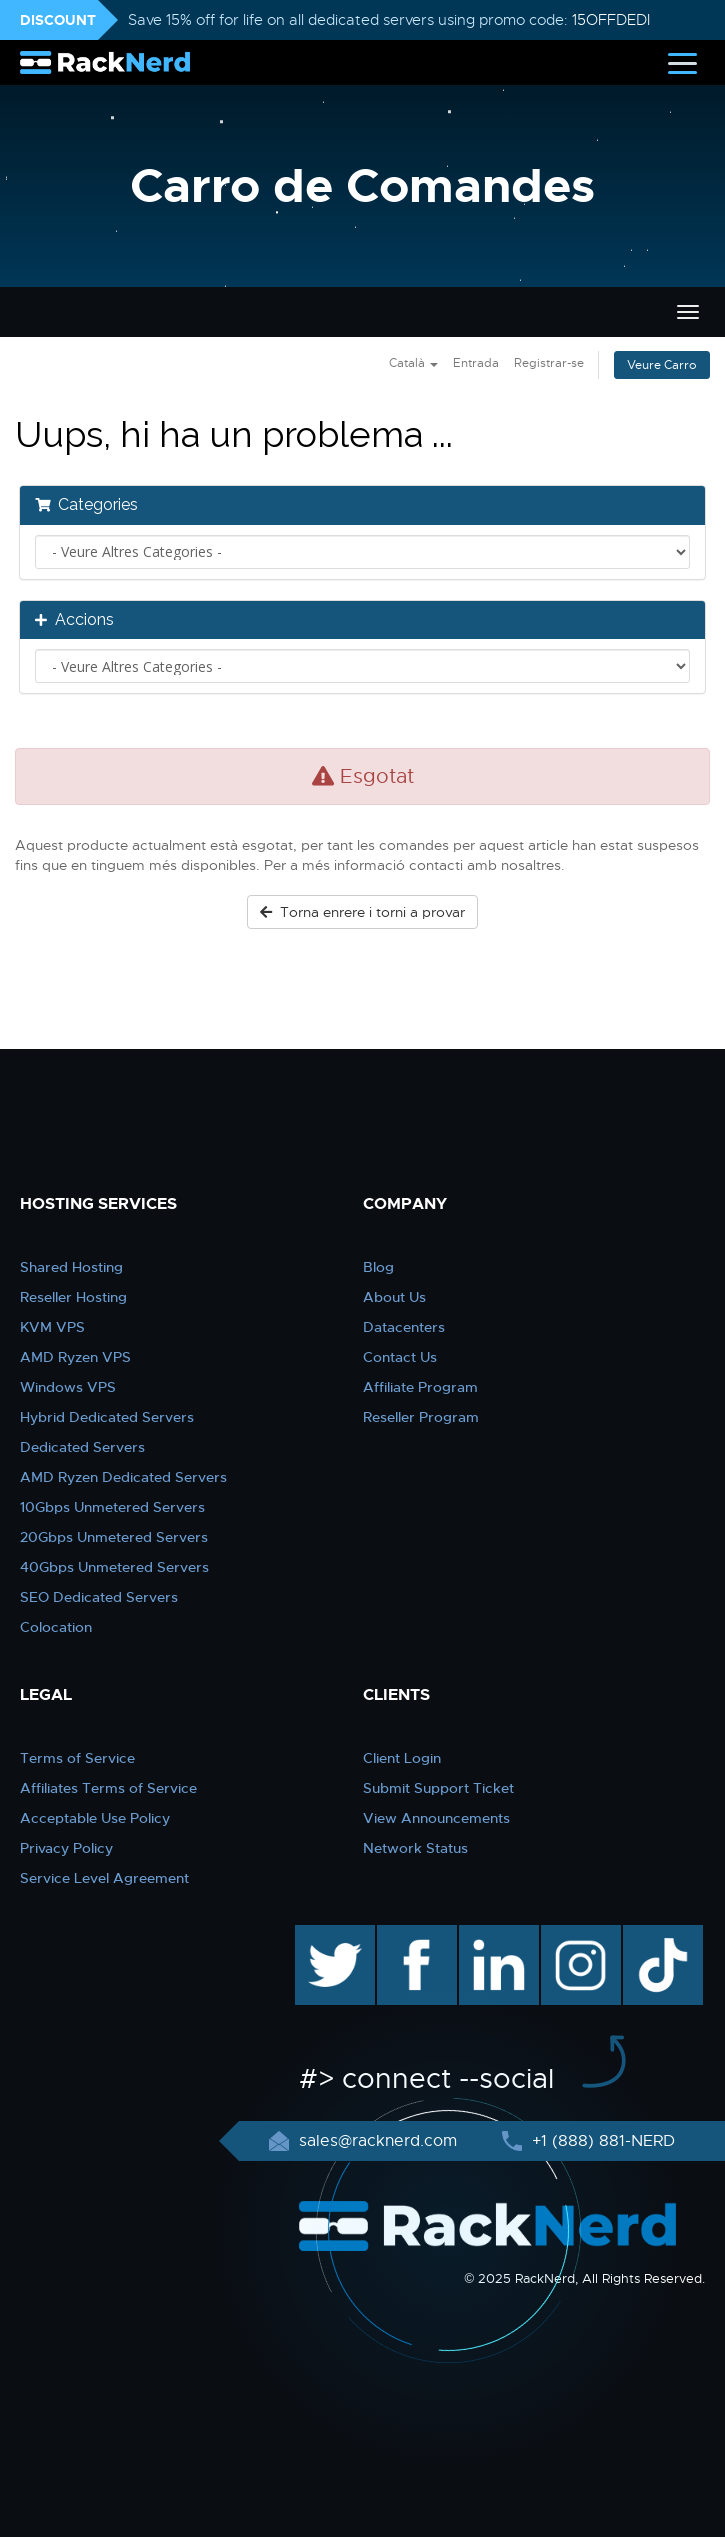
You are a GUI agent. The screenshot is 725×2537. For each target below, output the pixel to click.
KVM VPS (52, 1327)
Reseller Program (421, 1417)
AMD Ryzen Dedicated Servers (123, 1477)
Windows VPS (68, 1387)
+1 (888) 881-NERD (601, 2141)
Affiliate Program (420, 1387)
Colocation (56, 1627)
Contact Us (400, 1357)
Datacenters (404, 1327)
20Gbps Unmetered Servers (114, 1537)
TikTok (649, 1935)
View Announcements (436, 1818)
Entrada (476, 363)
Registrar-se (549, 363)
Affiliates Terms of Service (108, 1788)
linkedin (488, 1935)
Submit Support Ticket (438, 1788)
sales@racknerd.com (378, 2141)
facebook (413, 1935)
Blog (378, 1267)
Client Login (402, 1758)
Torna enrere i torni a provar (362, 912)
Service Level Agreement (104, 1878)
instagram (578, 1935)
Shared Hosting (71, 1267)
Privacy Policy (66, 1848)
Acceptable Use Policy (95, 1818)
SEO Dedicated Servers (99, 1597)
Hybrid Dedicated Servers (107, 1417)
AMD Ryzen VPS (75, 1357)
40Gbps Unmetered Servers (114, 1567)
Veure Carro (662, 365)
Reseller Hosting (73, 1297)
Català (413, 363)
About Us (394, 1297)
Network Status (415, 1848)
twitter (320, 1935)
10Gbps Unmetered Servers (112, 1507)
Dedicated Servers (82, 1447)
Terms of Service (77, 1758)
